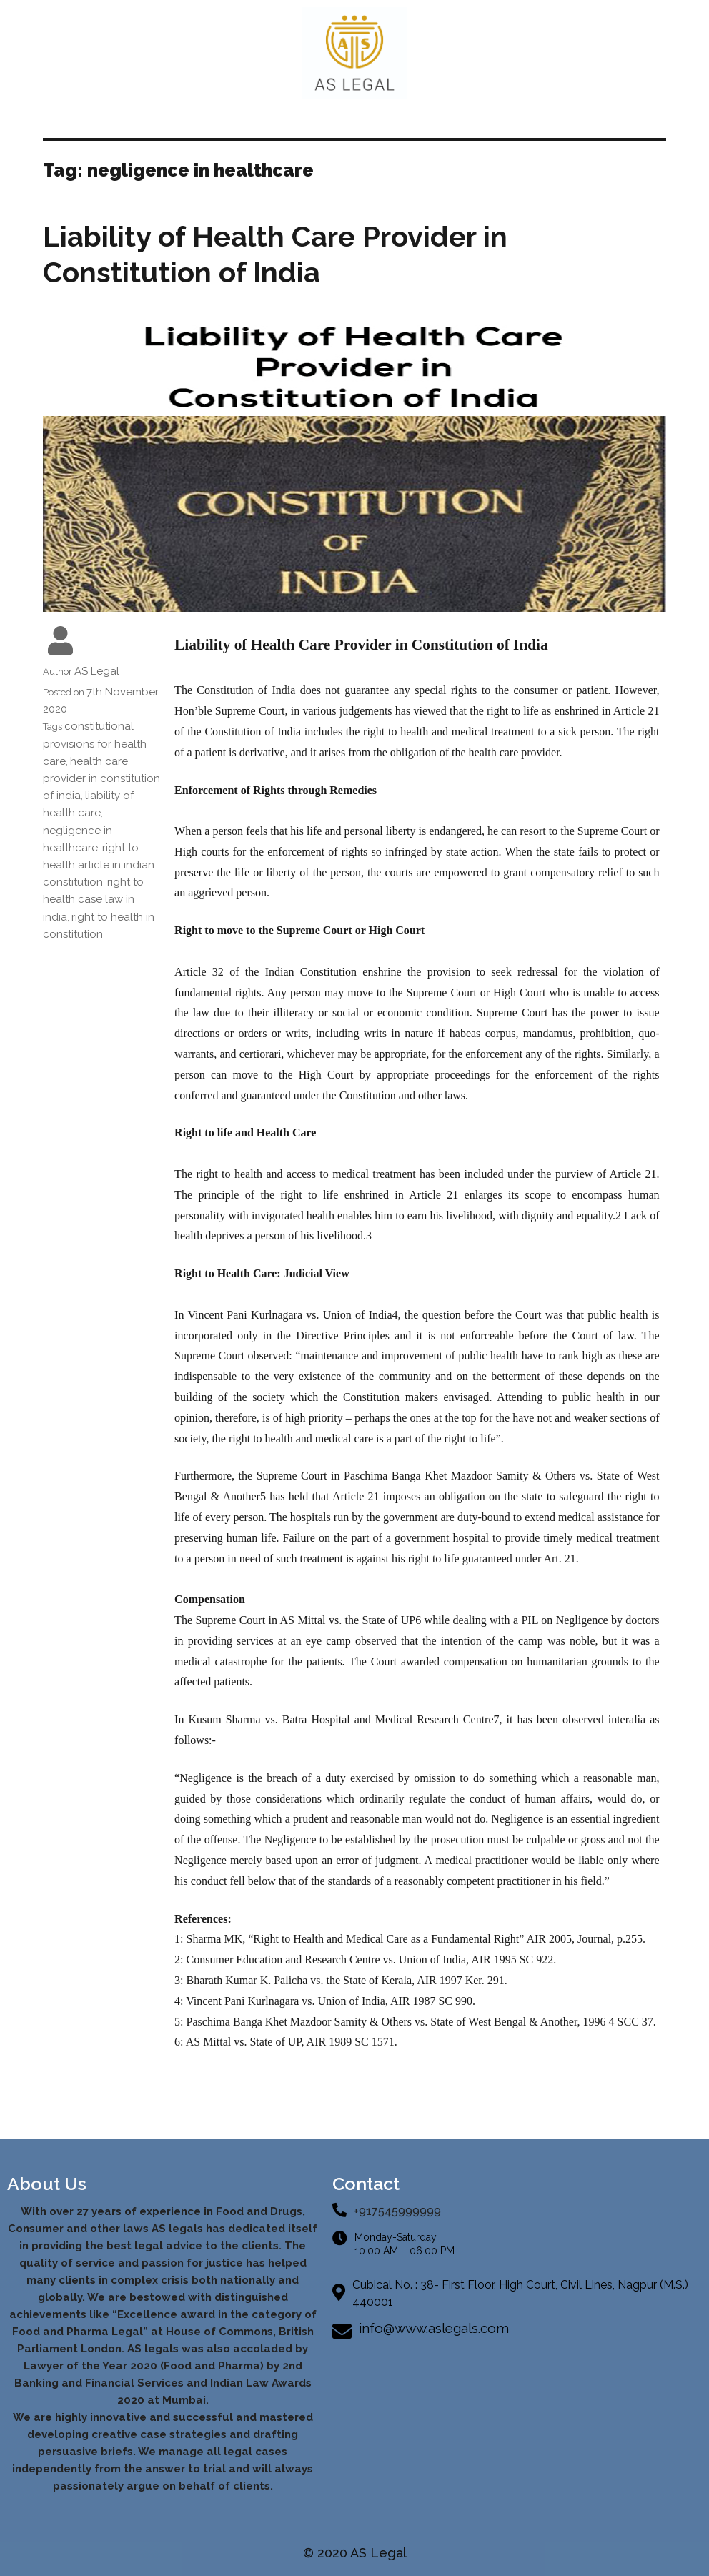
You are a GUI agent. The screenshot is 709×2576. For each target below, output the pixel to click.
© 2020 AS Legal (355, 2552)
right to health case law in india (93, 899)
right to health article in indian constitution (98, 864)
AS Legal (96, 671)
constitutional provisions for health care (95, 743)
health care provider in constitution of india (101, 778)
